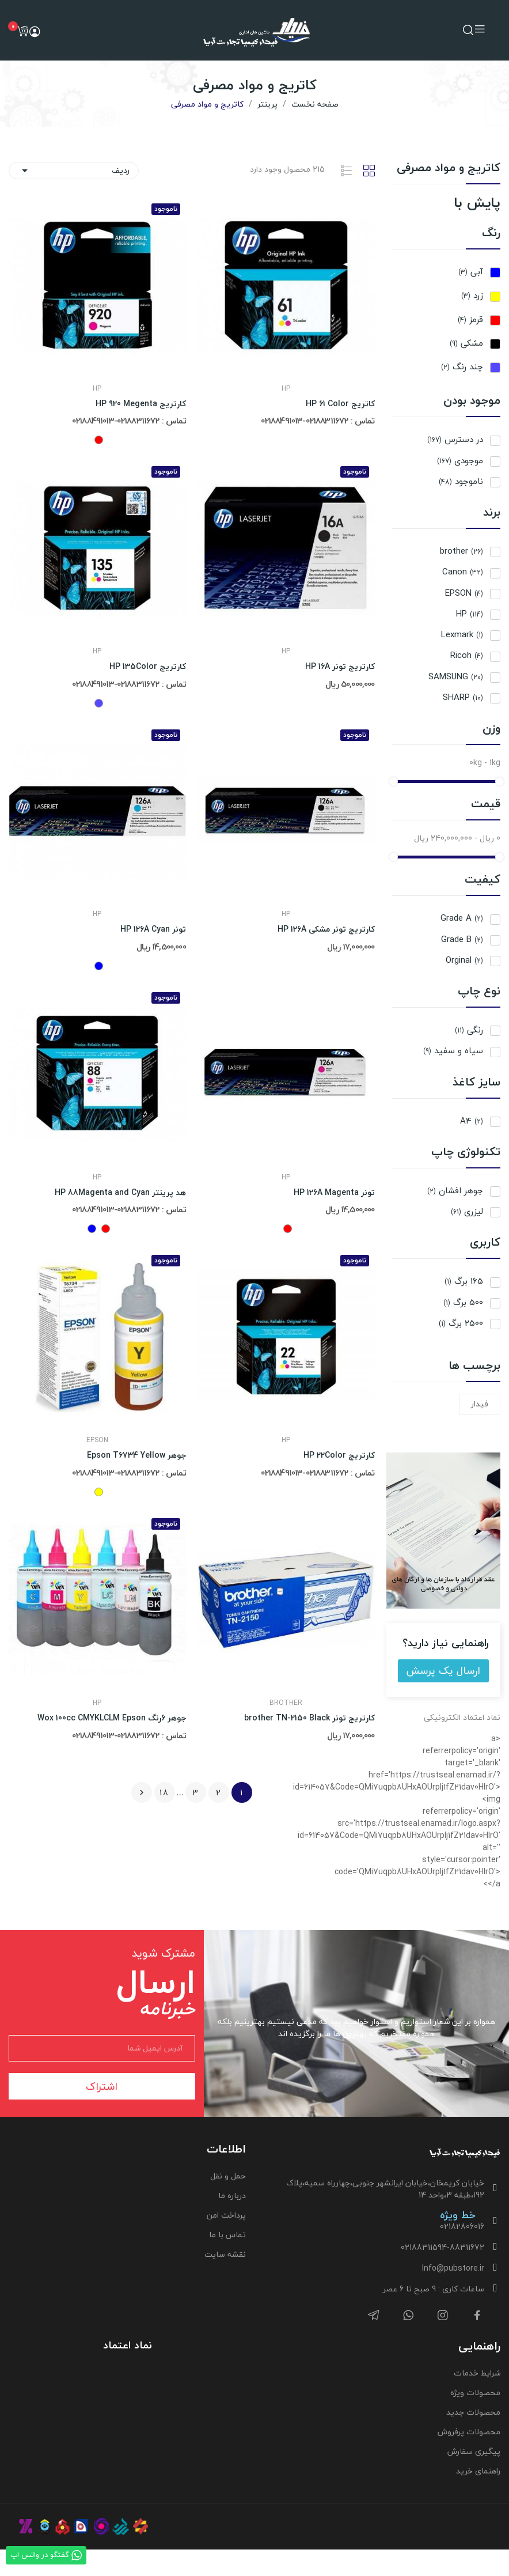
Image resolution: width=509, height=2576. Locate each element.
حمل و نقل (228, 2176)
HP (469, 614)
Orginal (464, 960)
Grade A (461, 918)
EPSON (464, 593)
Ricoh (466, 655)
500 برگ (463, 1302)
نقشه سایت (225, 2254)
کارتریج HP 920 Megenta (141, 404)
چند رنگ (462, 366)
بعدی (141, 1792)
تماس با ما (227, 2235)
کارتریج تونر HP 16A (340, 666)
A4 (471, 1121)
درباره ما (232, 2195)
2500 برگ (461, 1323)
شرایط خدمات (477, 2373)
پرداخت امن (226, 2215)
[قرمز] (98, 440)
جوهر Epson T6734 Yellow (136, 1455)
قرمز (470, 319)
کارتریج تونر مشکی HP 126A (326, 929)
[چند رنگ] (98, 703)
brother (461, 551)
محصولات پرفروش (469, 2432)
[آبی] (98, 966)
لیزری (467, 1211)
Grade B (462, 939)
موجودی (460, 460)
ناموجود (461, 481)
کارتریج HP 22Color (339, 1455)
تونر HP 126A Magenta (334, 1192)
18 (164, 1793)
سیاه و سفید (453, 1050)
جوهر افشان (455, 1190)
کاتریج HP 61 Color (340, 404)
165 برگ (464, 1281)
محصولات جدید (473, 2412)
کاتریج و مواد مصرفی (448, 169)
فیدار (479, 1404)
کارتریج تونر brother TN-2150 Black (309, 1718)
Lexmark (462, 634)
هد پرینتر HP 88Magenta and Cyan (120, 1192)
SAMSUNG (455, 676)
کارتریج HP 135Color (147, 666)
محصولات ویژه (475, 2392)
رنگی (469, 1030)
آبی (470, 271)
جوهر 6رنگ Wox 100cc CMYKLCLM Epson (111, 1718)
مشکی (466, 343)
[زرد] (98, 1492)
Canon (462, 571)
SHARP (463, 697)
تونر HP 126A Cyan (153, 929)
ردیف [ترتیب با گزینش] (74, 170)
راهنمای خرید (478, 2471)
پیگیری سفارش (473, 2451)
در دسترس (455, 439)
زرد (472, 295)
